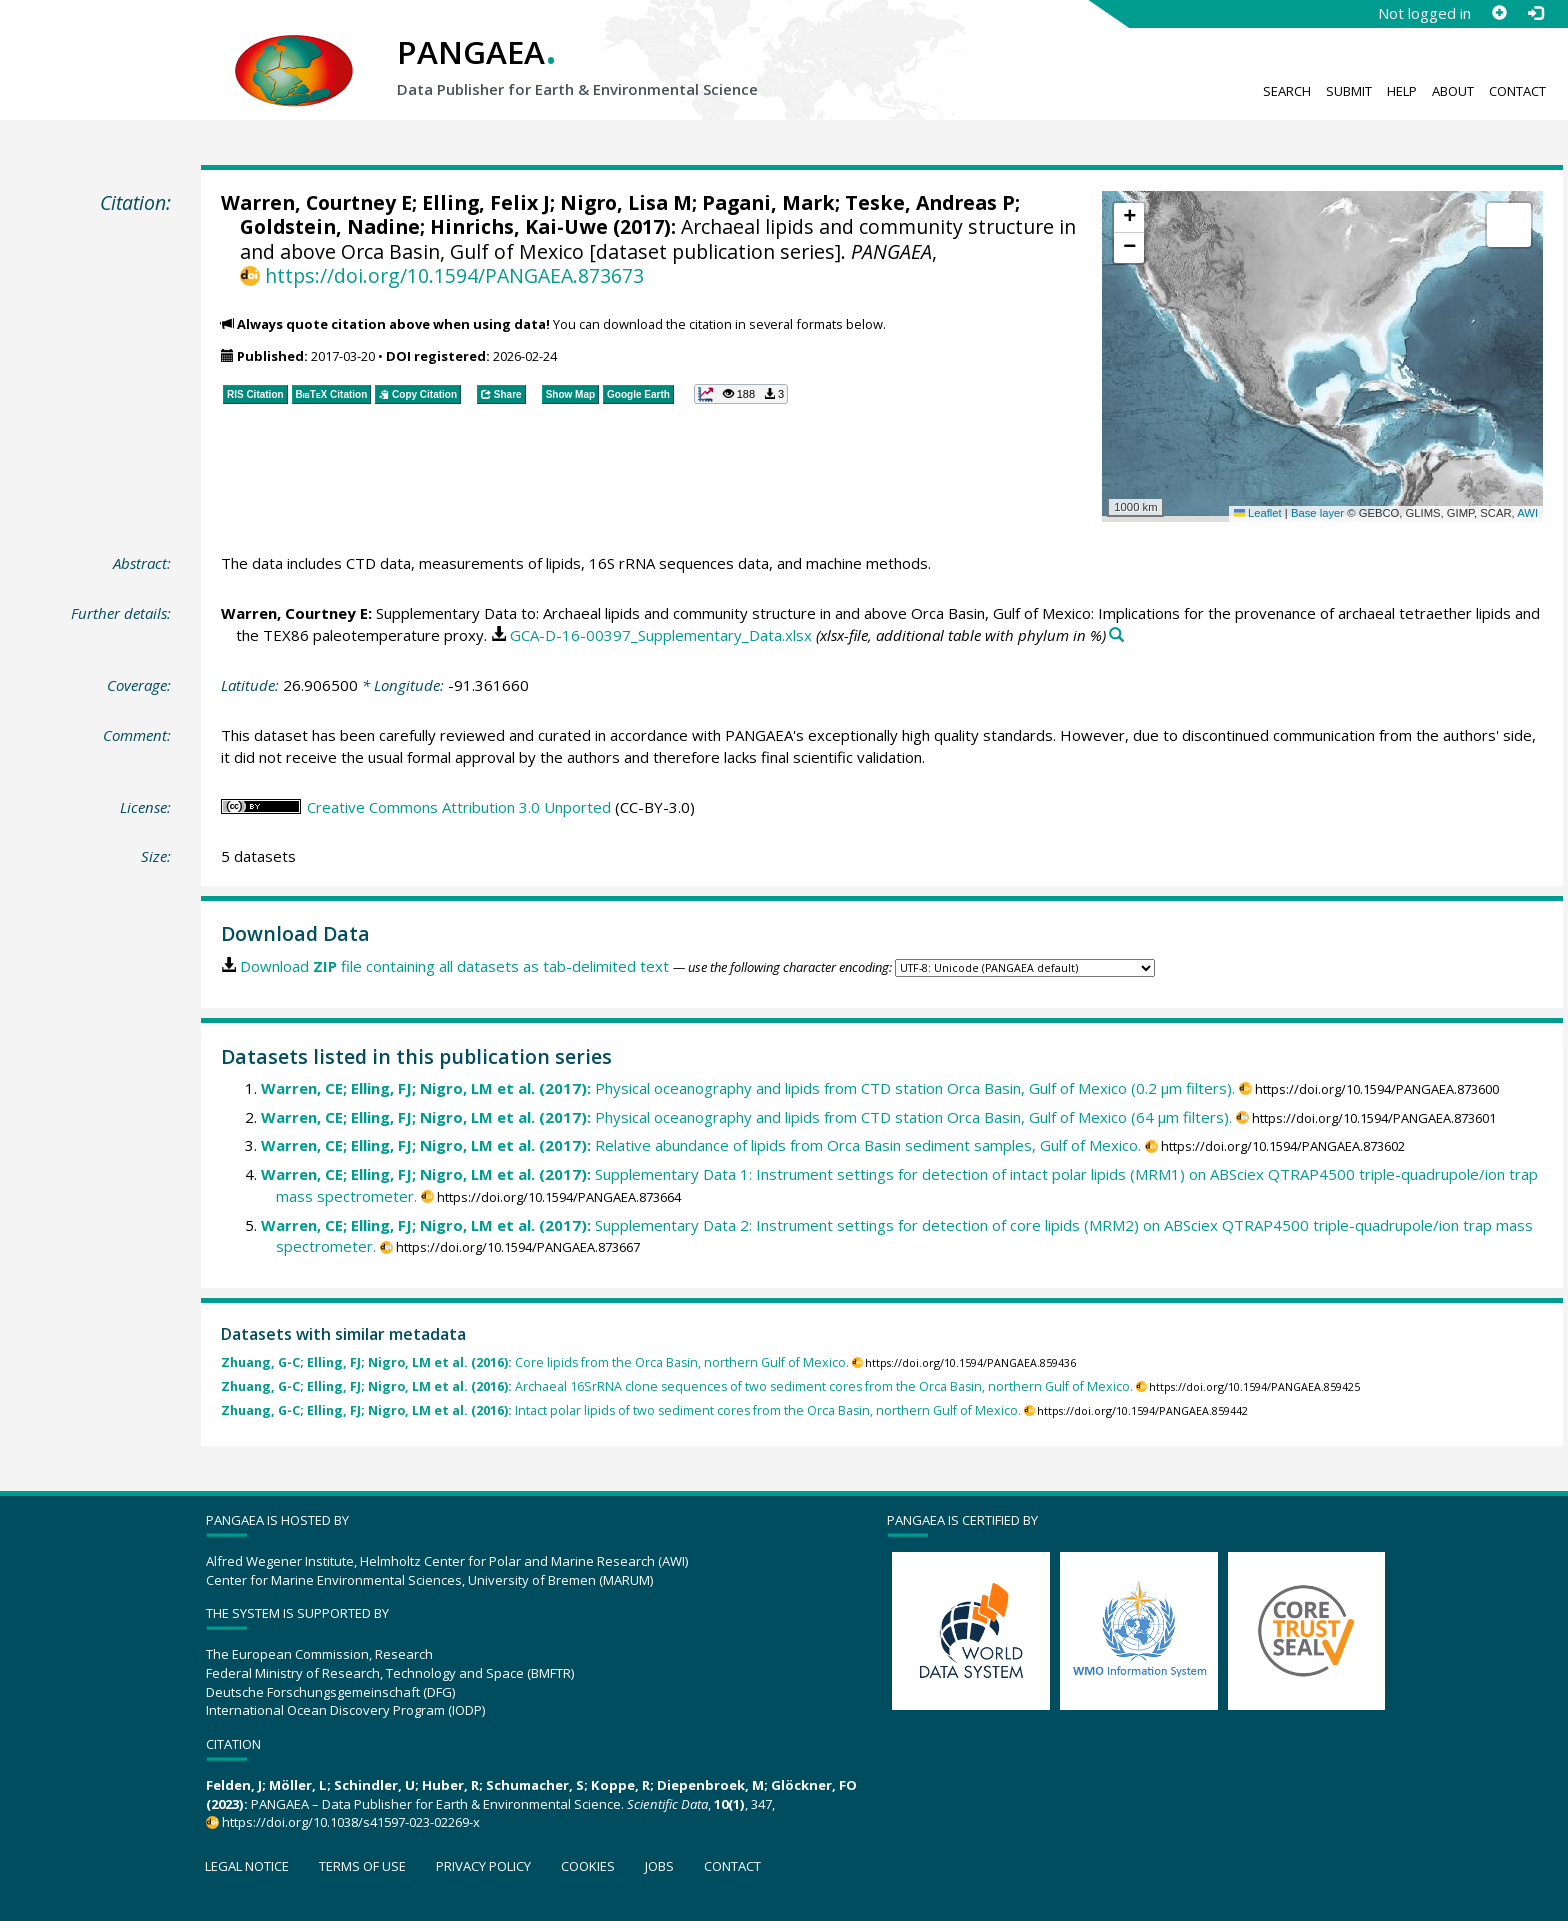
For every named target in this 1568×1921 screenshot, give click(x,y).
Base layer (1317, 513)
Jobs (659, 1866)
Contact (1517, 91)
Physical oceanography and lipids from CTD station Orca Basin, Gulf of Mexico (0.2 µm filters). (748, 1088)
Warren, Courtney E (316, 202)
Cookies (588, 1866)
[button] (1129, 218)
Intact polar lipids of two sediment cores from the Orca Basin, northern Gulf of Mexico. (621, 1410)
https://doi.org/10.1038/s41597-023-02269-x (351, 1822)
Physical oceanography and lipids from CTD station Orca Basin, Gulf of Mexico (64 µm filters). (746, 1117)
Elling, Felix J (486, 202)
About (1453, 91)
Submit (1349, 91)
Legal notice (247, 1866)
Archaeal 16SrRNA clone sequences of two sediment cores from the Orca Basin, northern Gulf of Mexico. (677, 1386)
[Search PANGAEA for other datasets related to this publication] (1116, 635)
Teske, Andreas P (930, 202)
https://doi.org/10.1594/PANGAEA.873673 (454, 275)
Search (1287, 91)
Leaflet (1258, 513)
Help (1402, 91)
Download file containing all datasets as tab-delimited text (454, 966)
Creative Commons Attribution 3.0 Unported (459, 807)
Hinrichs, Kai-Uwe (519, 226)
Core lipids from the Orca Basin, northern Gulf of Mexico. (535, 1362)
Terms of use (362, 1866)
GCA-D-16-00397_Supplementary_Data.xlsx (661, 635)
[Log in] (1535, 13)
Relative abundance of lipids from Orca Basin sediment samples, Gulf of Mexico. (701, 1145)
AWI (1527, 513)
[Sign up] (1499, 13)
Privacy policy (483, 1866)
